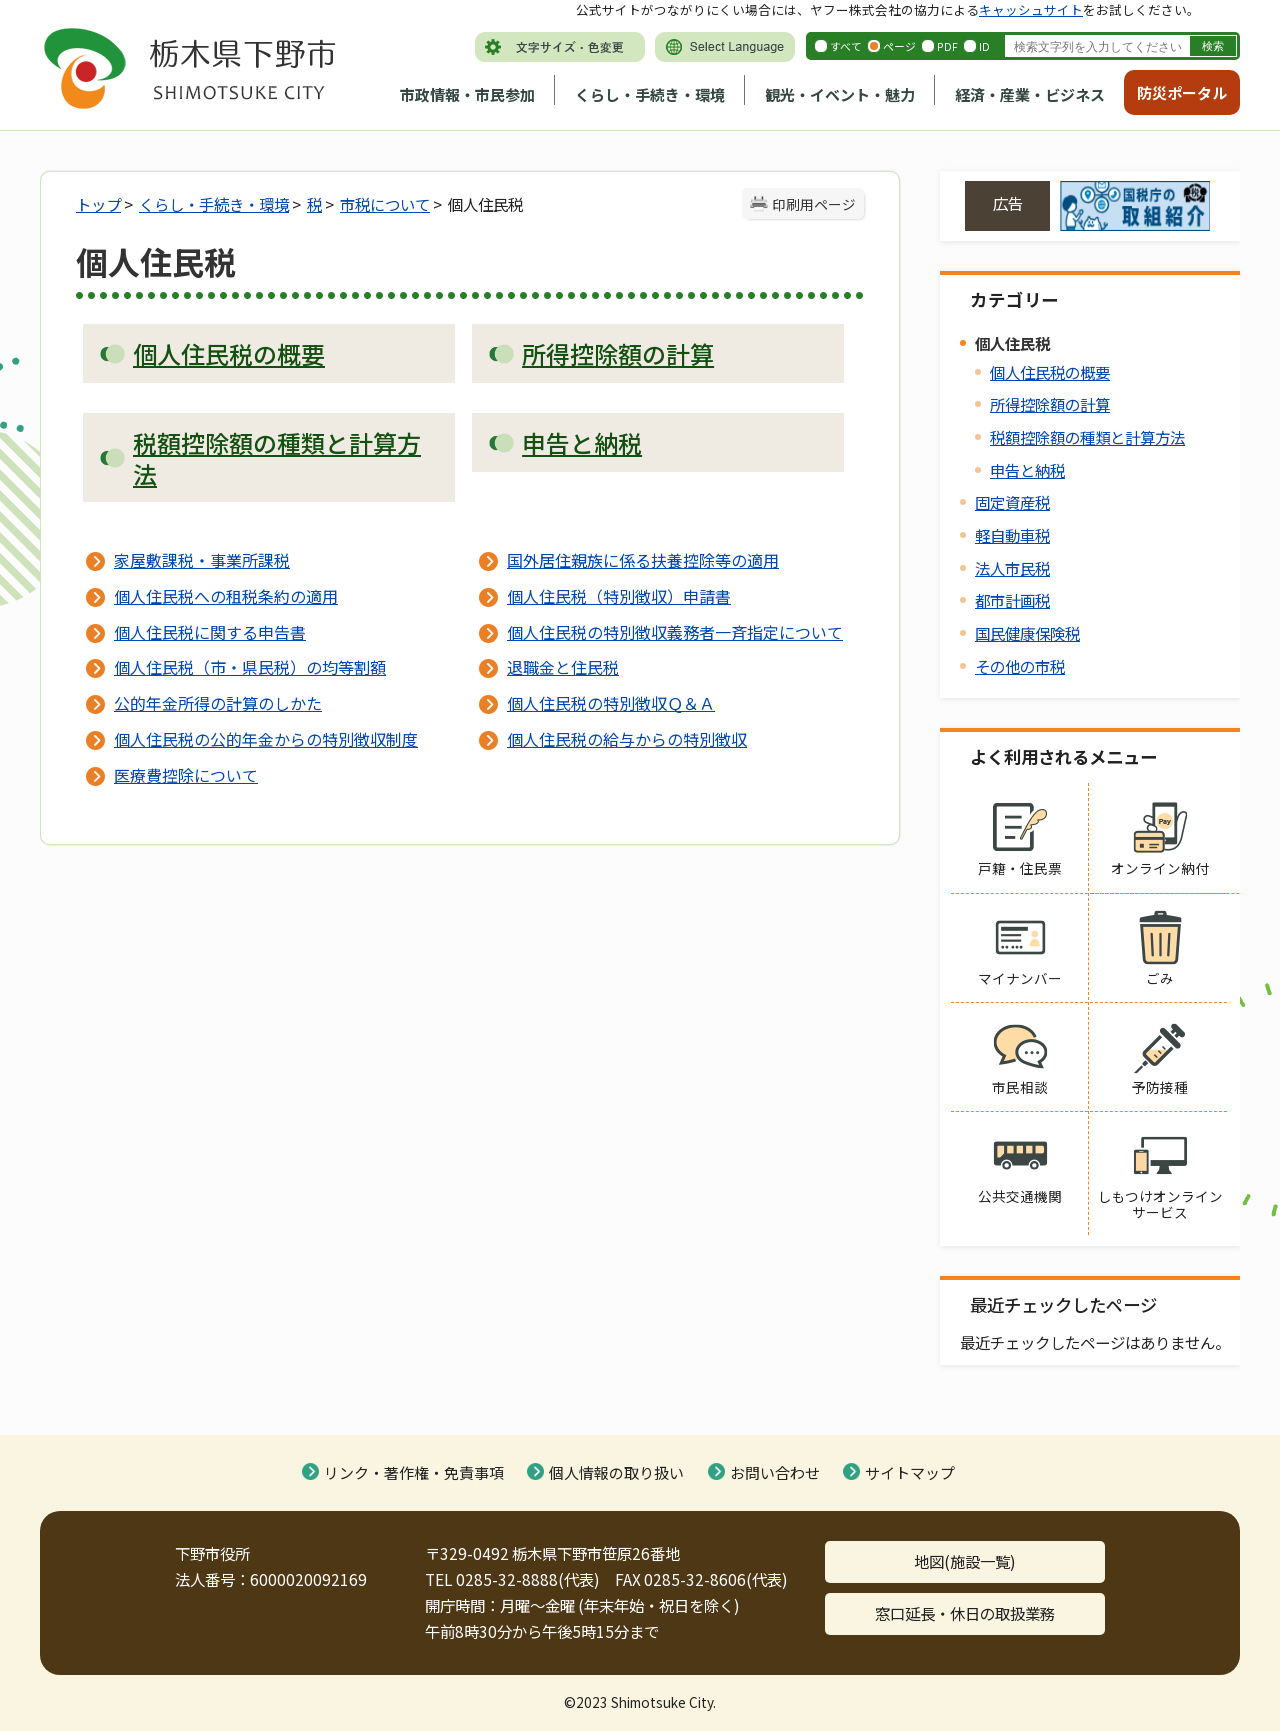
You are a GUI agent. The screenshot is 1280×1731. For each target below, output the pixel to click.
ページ (899, 46)
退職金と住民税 (563, 667)
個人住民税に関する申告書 (210, 632)
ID (984, 46)
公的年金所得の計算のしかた (218, 703)
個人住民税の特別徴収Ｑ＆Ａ (611, 703)
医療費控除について (186, 775)
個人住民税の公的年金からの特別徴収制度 (266, 739)
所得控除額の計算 (1050, 404)
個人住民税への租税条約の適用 (226, 596)
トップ (98, 204)
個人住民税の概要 (1050, 372)
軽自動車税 (1012, 535)
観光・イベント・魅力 (840, 94)
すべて (846, 46)
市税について (385, 204)
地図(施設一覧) (965, 1561)
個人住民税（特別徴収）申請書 (619, 596)
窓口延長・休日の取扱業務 (965, 1613)
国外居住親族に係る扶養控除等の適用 (643, 560)
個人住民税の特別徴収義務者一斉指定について (675, 632)
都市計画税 (1012, 600)
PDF (947, 46)
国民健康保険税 (1027, 633)
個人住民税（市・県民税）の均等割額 (250, 667)
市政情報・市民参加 (467, 94)
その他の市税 (1020, 666)
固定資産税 (1012, 502)
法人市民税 (1012, 568)
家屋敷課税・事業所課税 (202, 560)
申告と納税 (1027, 470)
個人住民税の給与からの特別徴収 (627, 739)
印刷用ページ (814, 204)
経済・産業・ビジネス (1030, 94)
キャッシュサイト (1031, 9)
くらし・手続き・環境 (650, 94)
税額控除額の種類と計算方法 (1087, 437)
